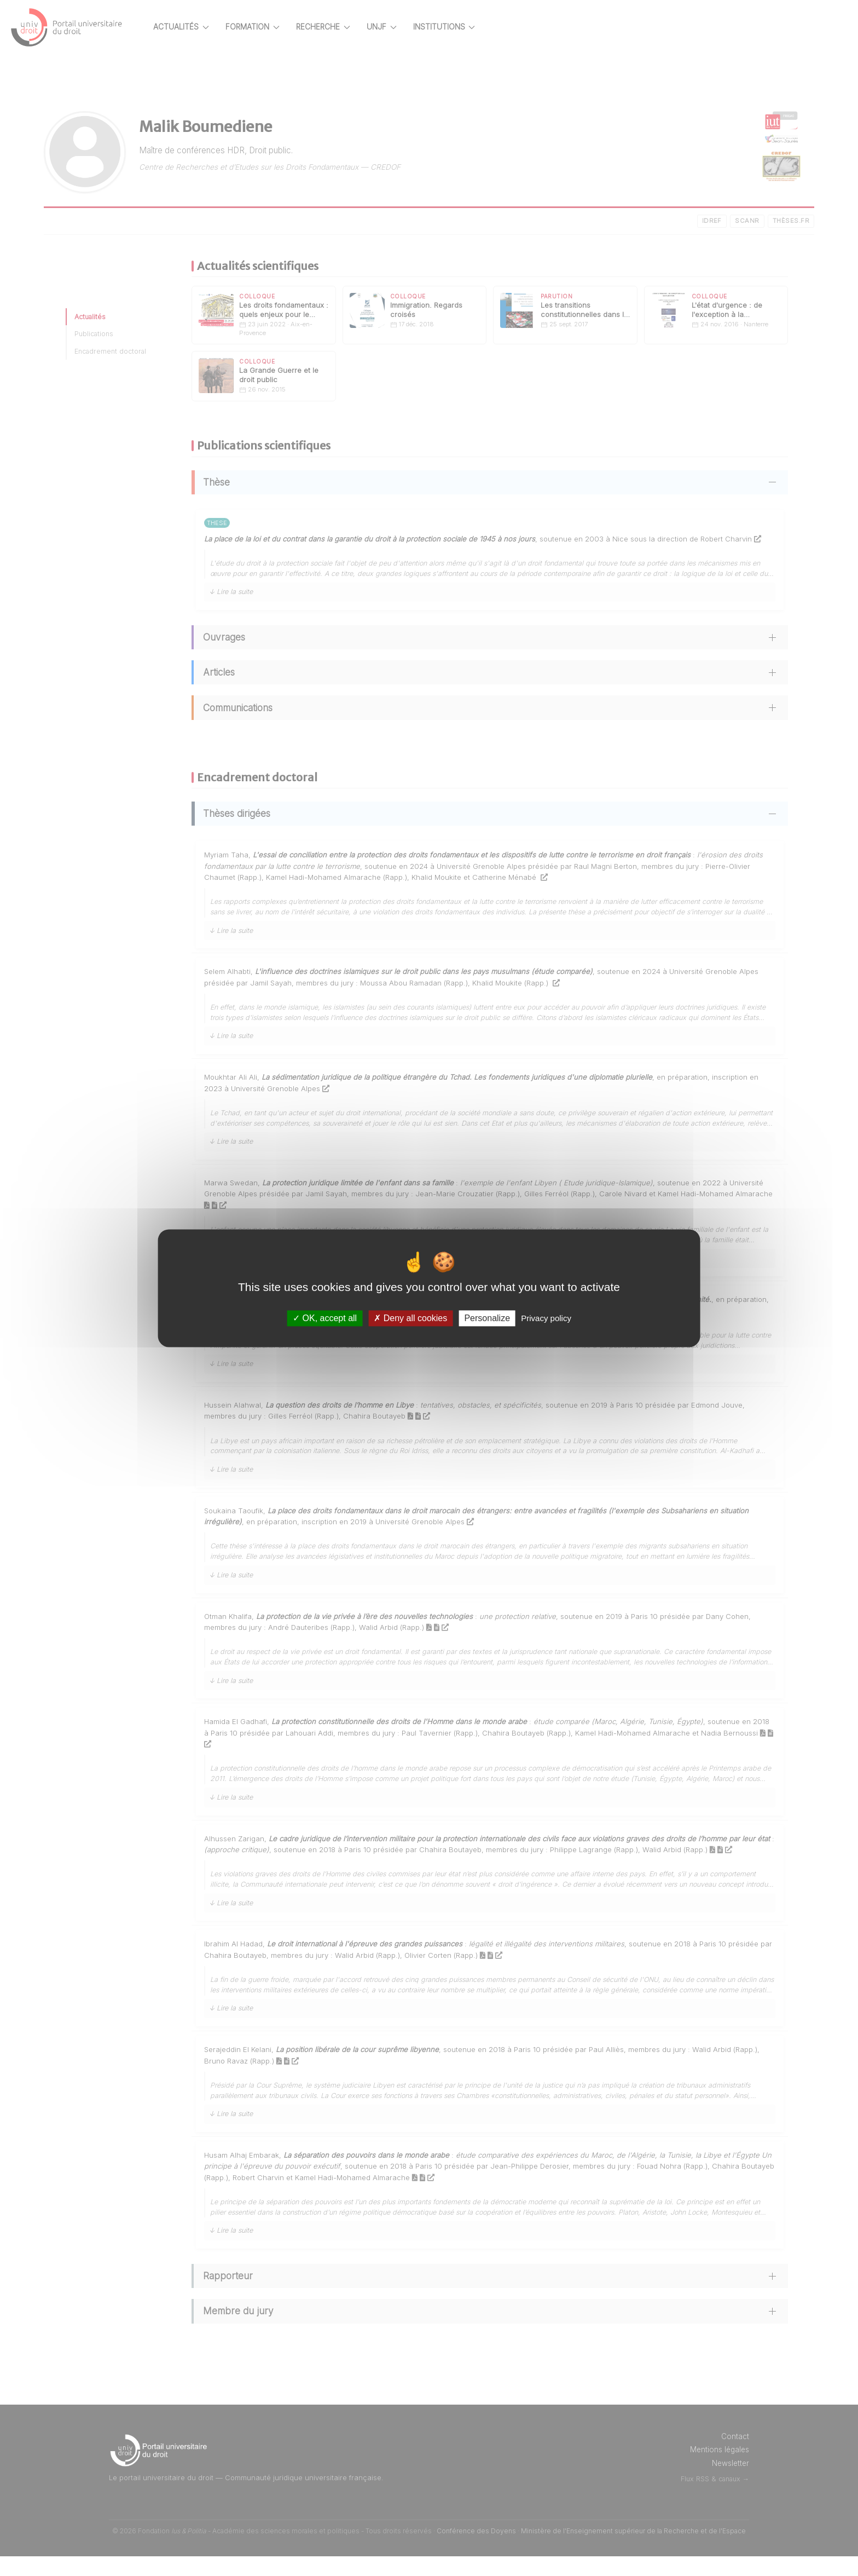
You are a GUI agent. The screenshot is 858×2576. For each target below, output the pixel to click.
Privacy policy (546, 1318)
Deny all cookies (410, 1318)
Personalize (487, 1318)
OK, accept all (325, 1318)
